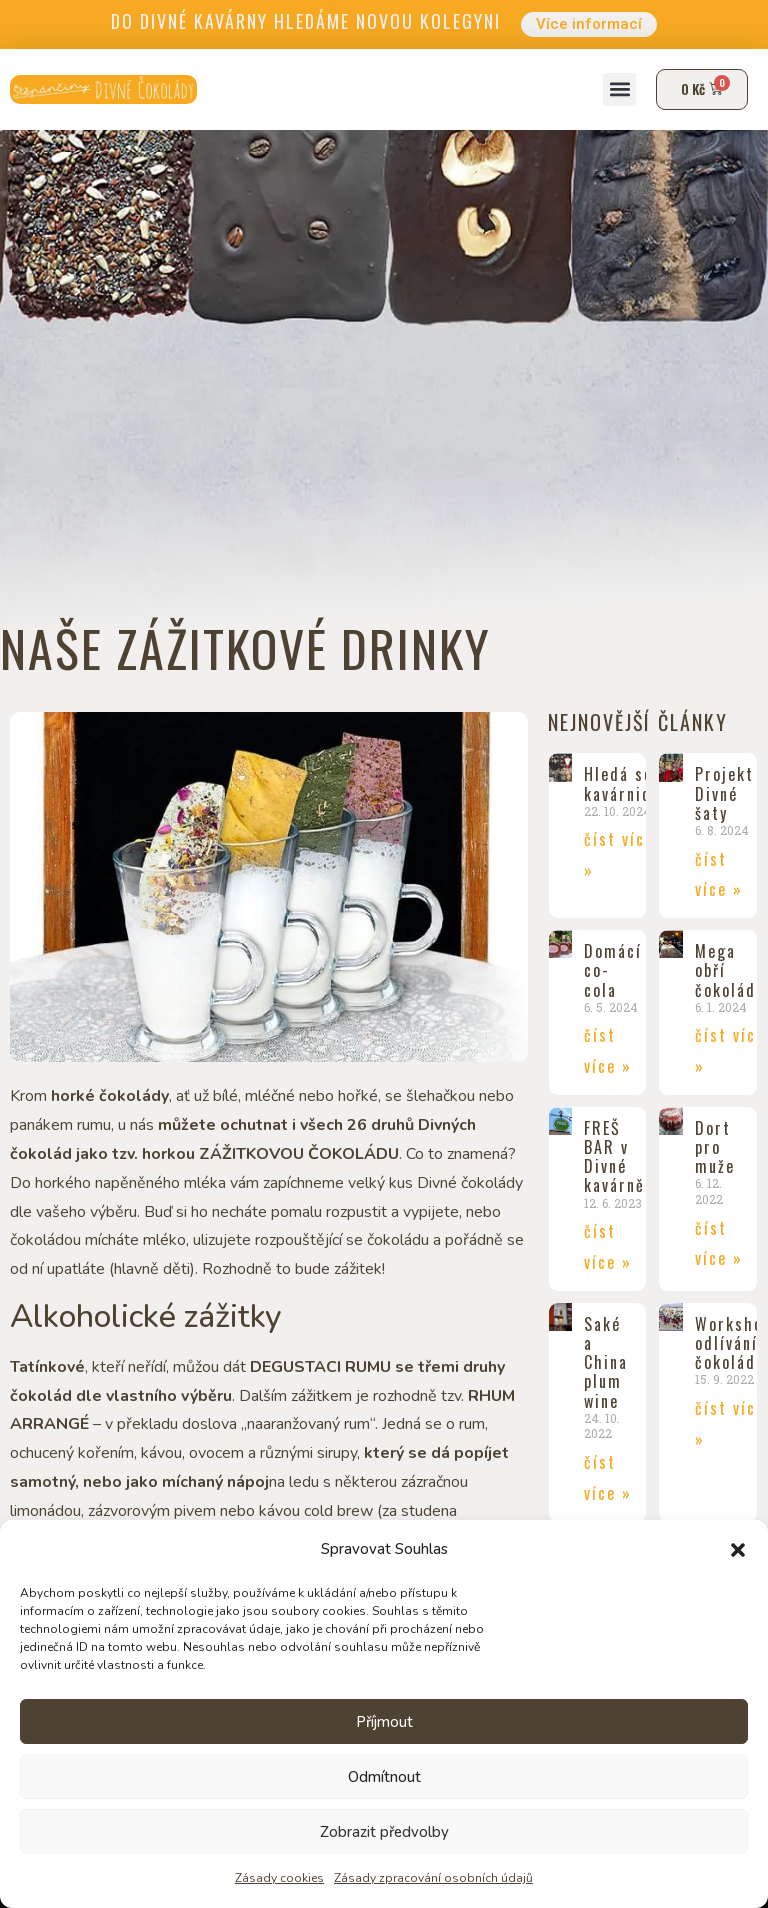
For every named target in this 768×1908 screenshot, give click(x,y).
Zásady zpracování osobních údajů (433, 1878)
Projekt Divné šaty (724, 794)
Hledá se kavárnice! (625, 784)
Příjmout (384, 1722)
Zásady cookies (279, 1878)
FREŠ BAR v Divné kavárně (614, 1158)
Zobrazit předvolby (384, 1832)
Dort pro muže (715, 1148)
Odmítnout (384, 1777)
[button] (738, 1550)
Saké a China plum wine (606, 1363)
